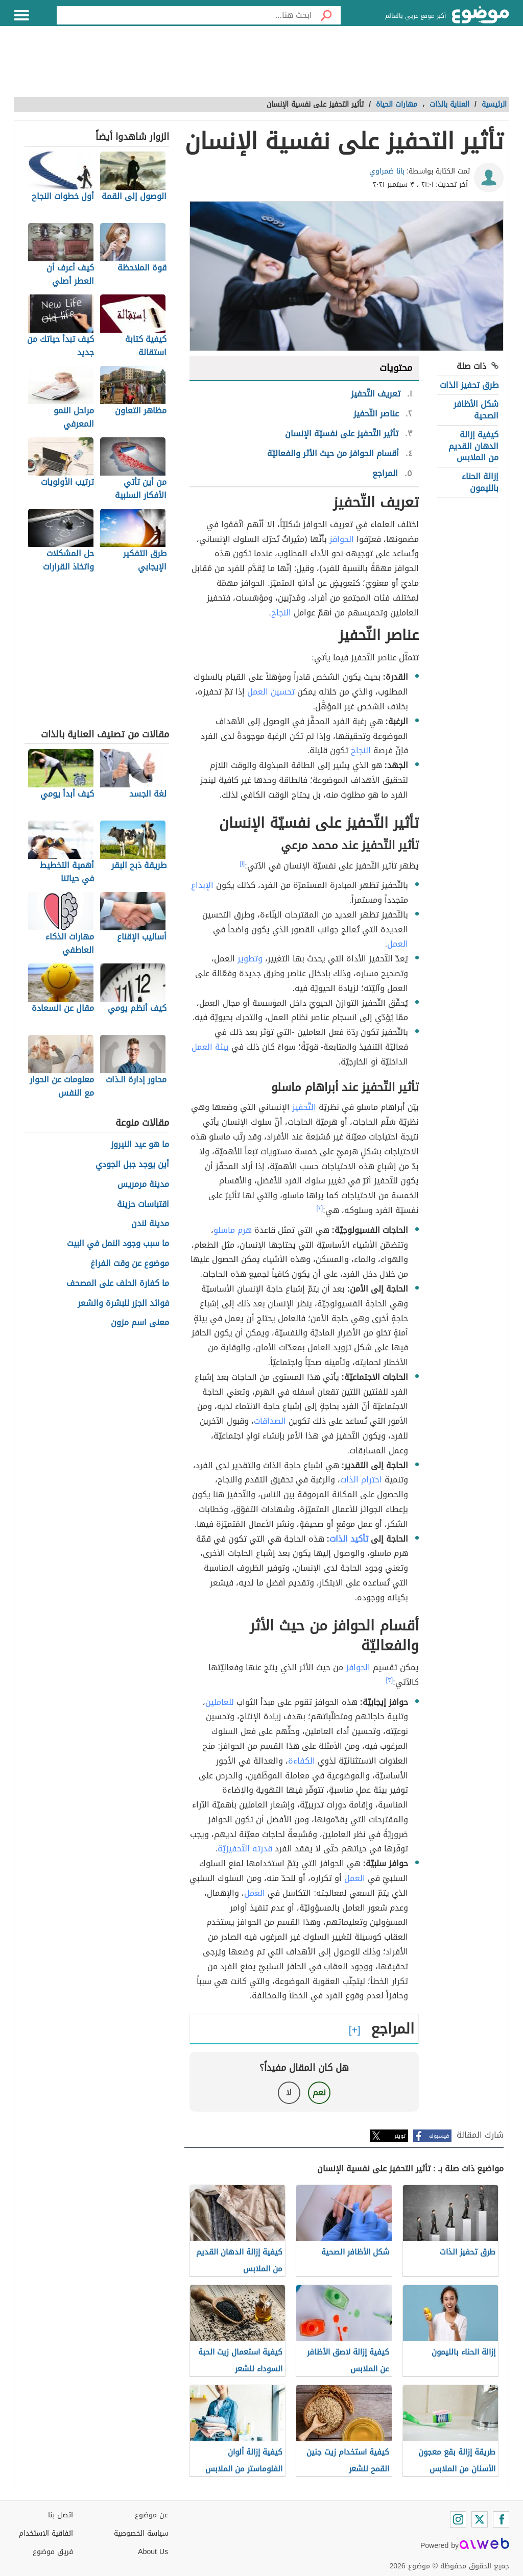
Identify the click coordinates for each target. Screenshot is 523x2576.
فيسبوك (439, 2136)
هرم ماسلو (232, 1230)
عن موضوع (151, 2515)
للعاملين (219, 1702)
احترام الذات (361, 1480)
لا (289, 2092)
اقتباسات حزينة (143, 1204)
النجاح (281, 613)
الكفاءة (301, 1761)
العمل (397, 944)
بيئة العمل (210, 1047)
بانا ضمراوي (387, 171)
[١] (242, 863)
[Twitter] (479, 2519)
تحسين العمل (271, 692)
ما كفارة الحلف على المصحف (117, 1283)
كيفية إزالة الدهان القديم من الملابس (473, 446)
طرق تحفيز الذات (469, 385)
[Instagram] (458, 2519)
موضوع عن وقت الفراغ (129, 1263)
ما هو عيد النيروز (140, 1144)
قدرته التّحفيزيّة (245, 1848)
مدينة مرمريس (143, 1184)
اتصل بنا (60, 2515)
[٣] (389, 1680)
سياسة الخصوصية (141, 2533)
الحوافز (341, 539)
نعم (319, 2092)
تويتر (400, 2136)
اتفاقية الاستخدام (46, 2533)
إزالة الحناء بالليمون (480, 482)
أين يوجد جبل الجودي (132, 1164)
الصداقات (270, 1421)
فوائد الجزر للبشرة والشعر (123, 1303)
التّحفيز (304, 1107)
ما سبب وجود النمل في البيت (118, 1243)
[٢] (320, 1207)
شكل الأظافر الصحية (476, 409)
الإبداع (202, 885)
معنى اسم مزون (140, 1323)
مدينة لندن (150, 1224)
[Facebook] (501, 2519)
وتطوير (250, 959)
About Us (153, 2552)
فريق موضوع (53, 2552)
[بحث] (326, 15)
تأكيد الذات (348, 1539)
